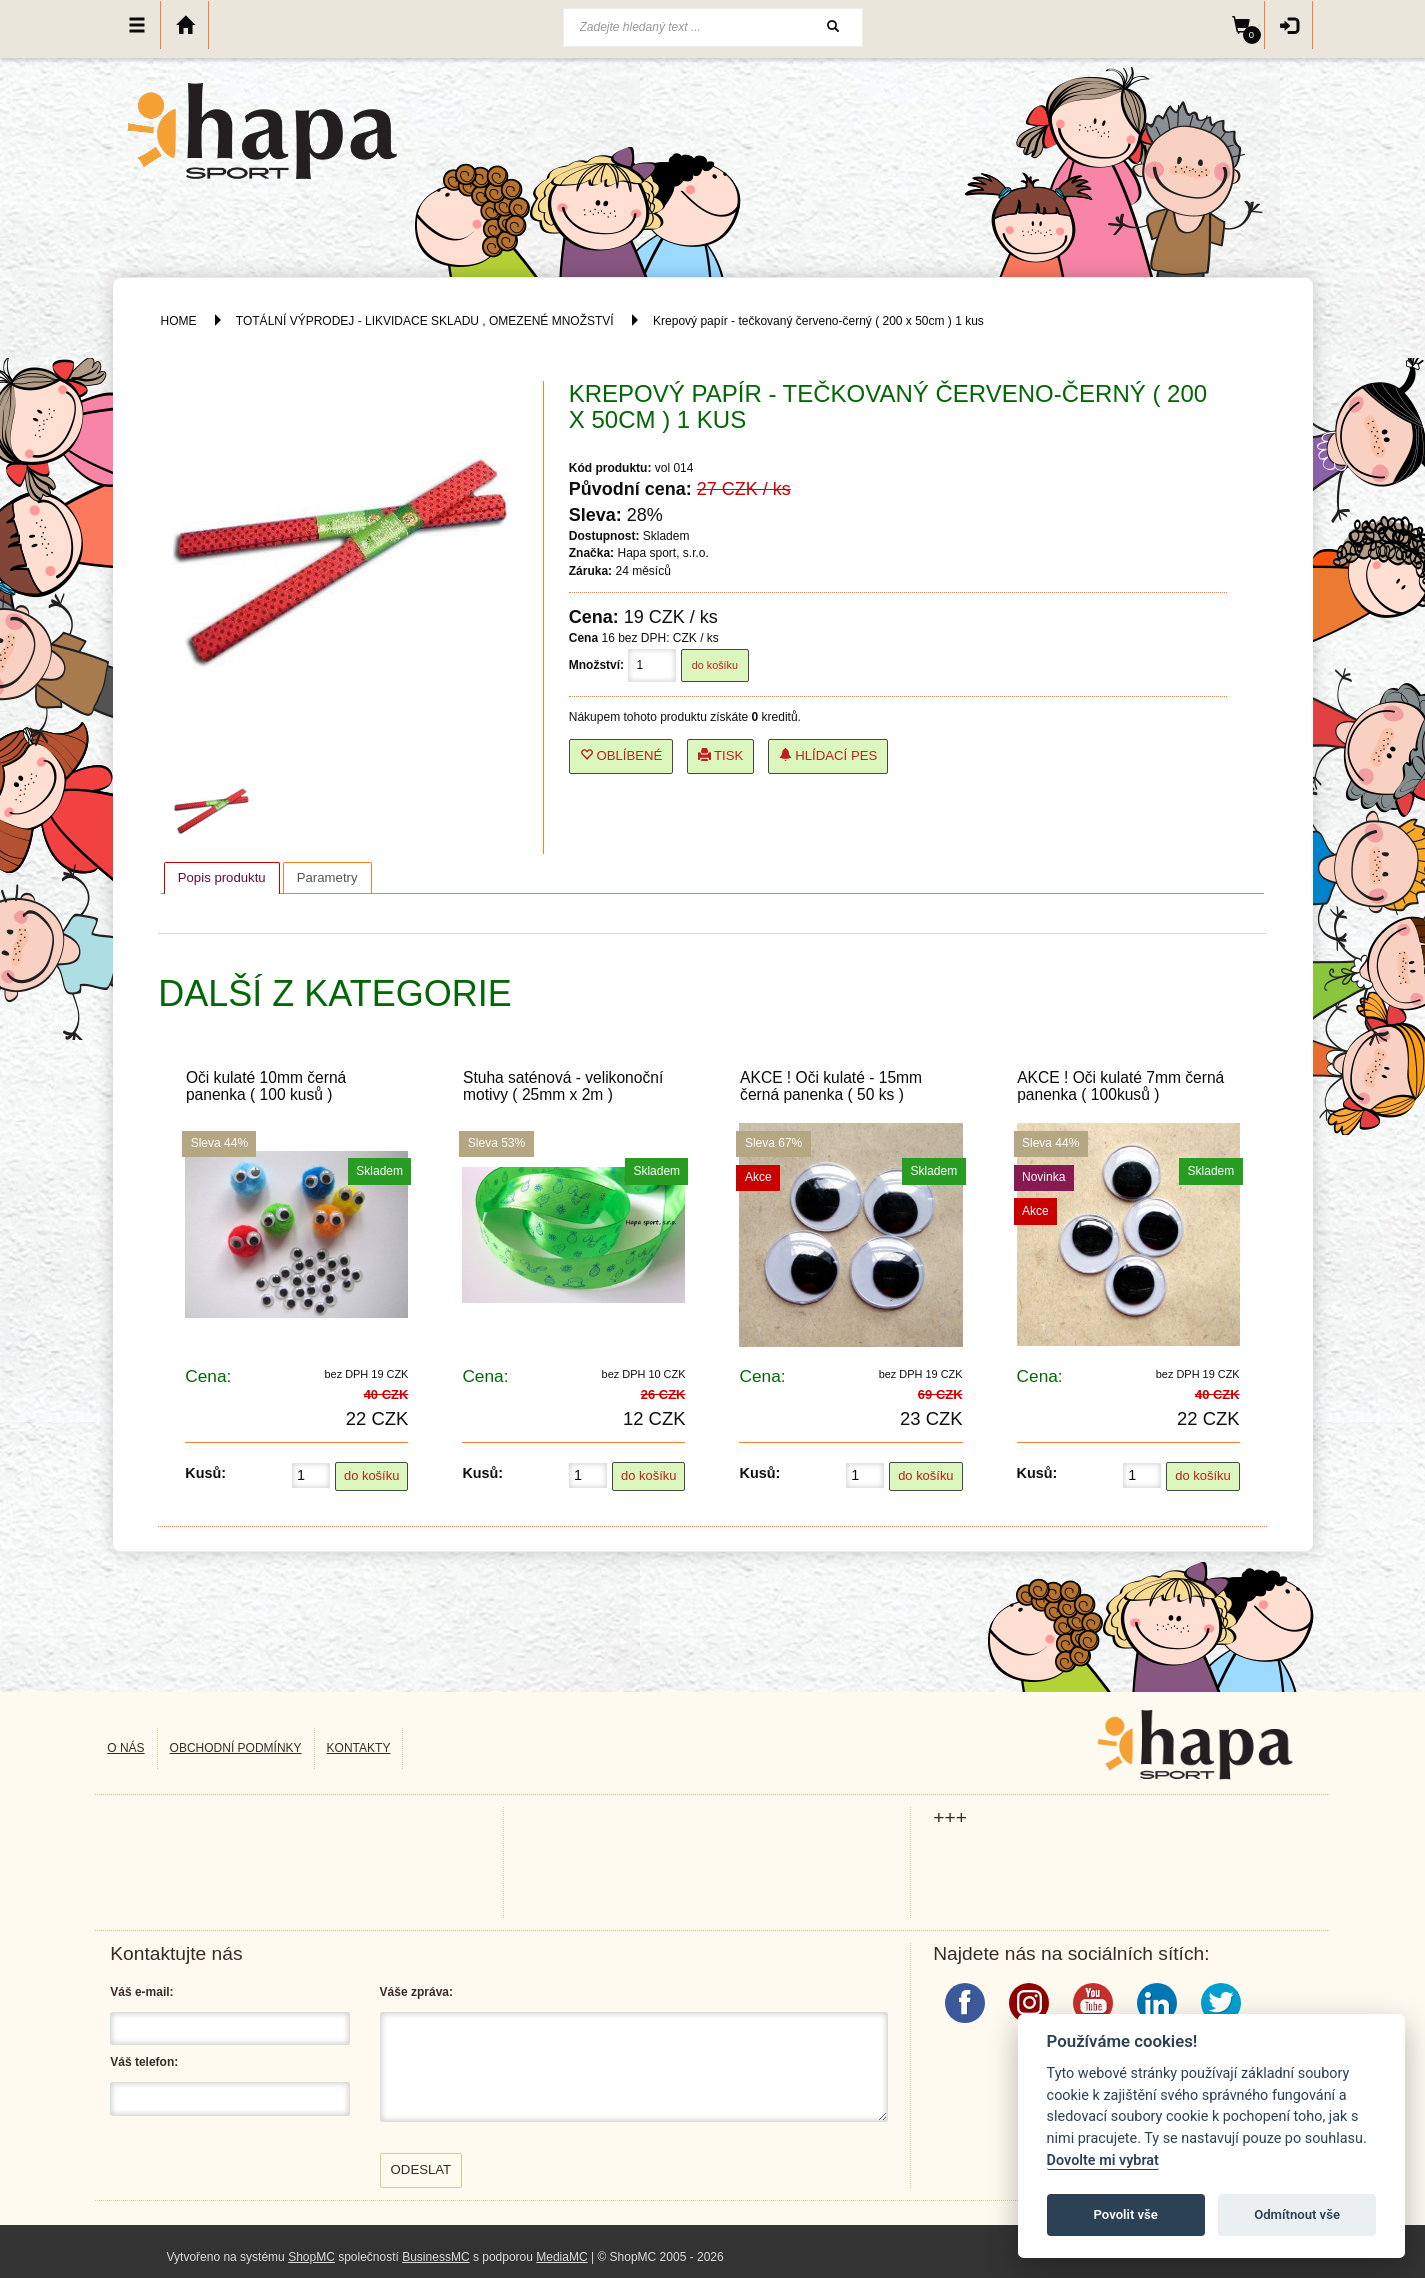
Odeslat (421, 2169)
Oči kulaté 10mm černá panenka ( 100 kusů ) (266, 1086)
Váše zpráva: (416, 1992)
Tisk (721, 755)
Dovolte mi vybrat (1103, 2160)
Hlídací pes (828, 755)
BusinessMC (435, 2257)
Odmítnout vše (1297, 2214)
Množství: (596, 665)
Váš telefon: (144, 2062)
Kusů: (205, 1473)
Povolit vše (1126, 2214)
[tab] (222, 878)
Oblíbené (621, 755)
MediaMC (561, 2257)
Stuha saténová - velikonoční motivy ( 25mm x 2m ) (563, 1086)
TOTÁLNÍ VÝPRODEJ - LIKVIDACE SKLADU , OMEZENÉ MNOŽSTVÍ (425, 321)
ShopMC (311, 2257)
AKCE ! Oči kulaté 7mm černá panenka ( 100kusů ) (1120, 1086)
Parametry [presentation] (327, 877)
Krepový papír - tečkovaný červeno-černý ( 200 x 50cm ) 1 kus (818, 321)
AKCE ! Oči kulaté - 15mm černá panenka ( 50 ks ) (831, 1086)
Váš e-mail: (141, 1992)
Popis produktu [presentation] (222, 877)
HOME (179, 321)
